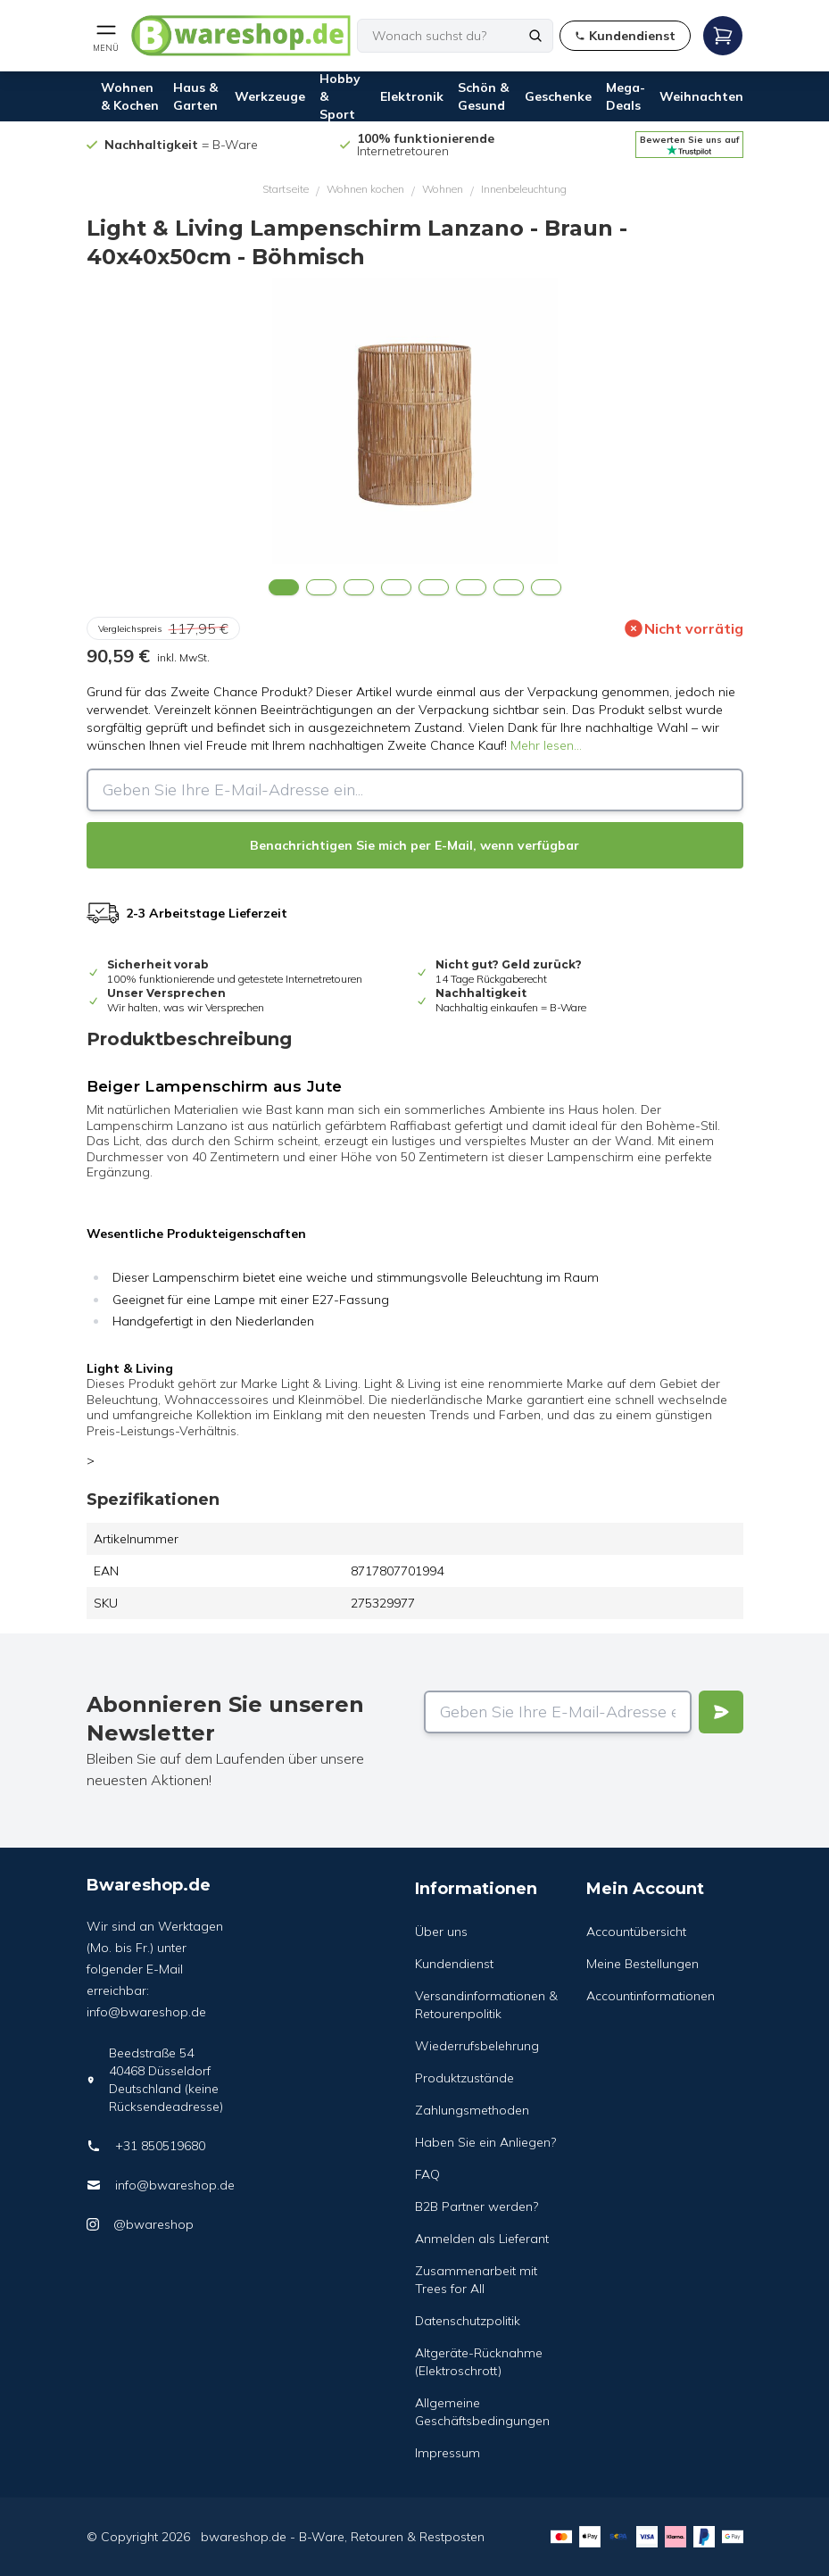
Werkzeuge (270, 96)
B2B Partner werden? (476, 2206)
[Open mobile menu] (106, 35)
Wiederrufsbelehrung (477, 2046)
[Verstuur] (721, 1712)
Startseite (285, 188)
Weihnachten (701, 96)
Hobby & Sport (340, 96)
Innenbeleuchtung (524, 188)
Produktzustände (464, 2078)
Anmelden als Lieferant (482, 2239)
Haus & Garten (195, 96)
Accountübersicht (636, 1932)
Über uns (441, 1932)
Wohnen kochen (365, 188)
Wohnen (442, 188)
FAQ (427, 2174)
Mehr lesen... (546, 745)
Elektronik (412, 96)
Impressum (447, 2453)
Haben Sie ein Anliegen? (485, 2142)
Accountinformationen (650, 1996)
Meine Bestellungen (642, 1964)
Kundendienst (454, 1964)
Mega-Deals (625, 96)
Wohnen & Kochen (130, 96)
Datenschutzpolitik (467, 2321)
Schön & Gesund (483, 96)
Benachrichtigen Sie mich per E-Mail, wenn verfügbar (414, 845)
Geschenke (558, 96)
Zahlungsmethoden (472, 2110)
